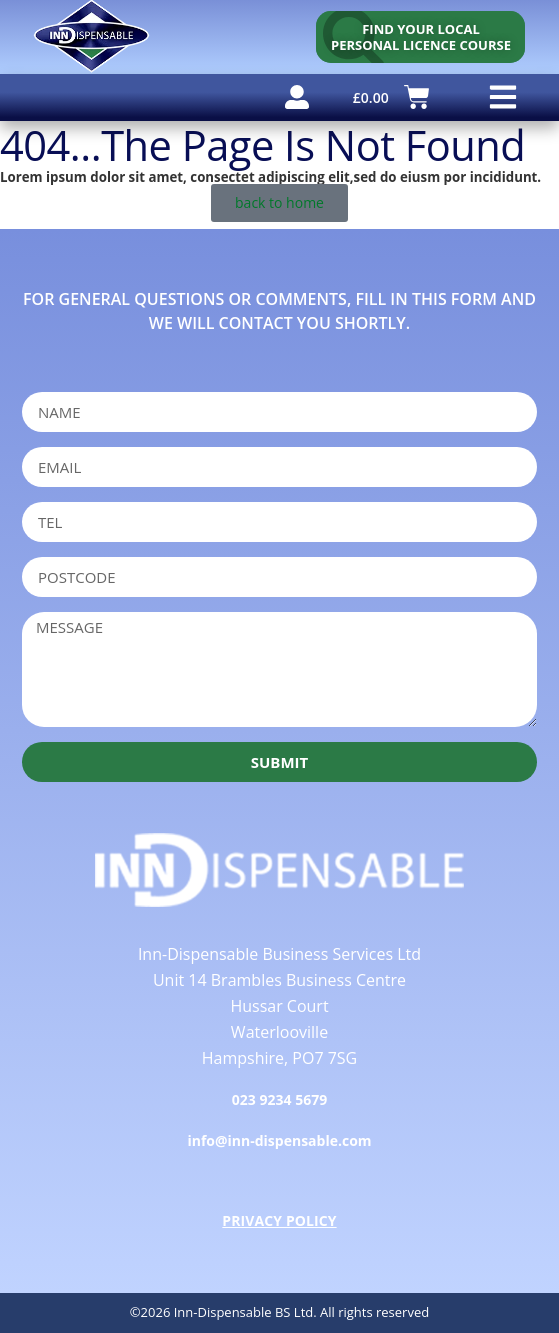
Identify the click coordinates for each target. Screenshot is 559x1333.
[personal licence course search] (420, 37)
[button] (502, 97)
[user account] (297, 97)
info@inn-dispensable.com (279, 1140)
